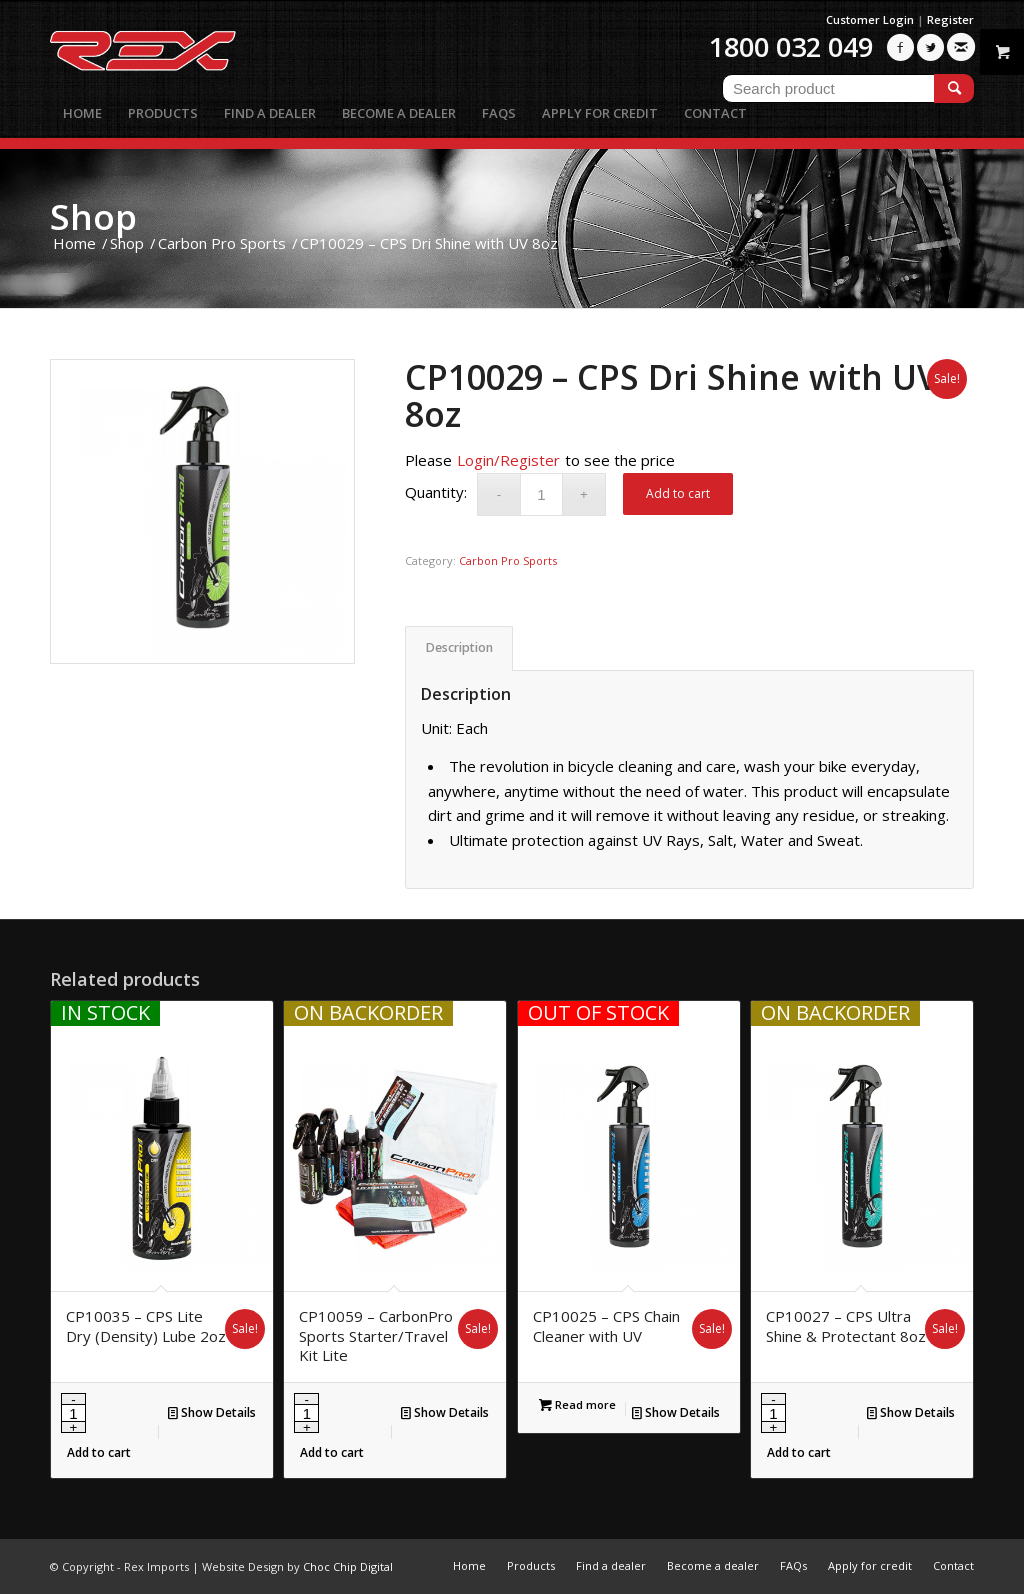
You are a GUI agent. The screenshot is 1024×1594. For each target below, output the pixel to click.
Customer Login (870, 19)
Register (950, 19)
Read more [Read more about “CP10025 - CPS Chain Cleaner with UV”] (577, 1404)
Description (459, 647)
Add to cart (678, 493)
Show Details (212, 1412)
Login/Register (508, 460)
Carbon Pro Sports (508, 560)
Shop (93, 216)
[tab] (459, 648)
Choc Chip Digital (348, 1566)
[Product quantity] (541, 494)
